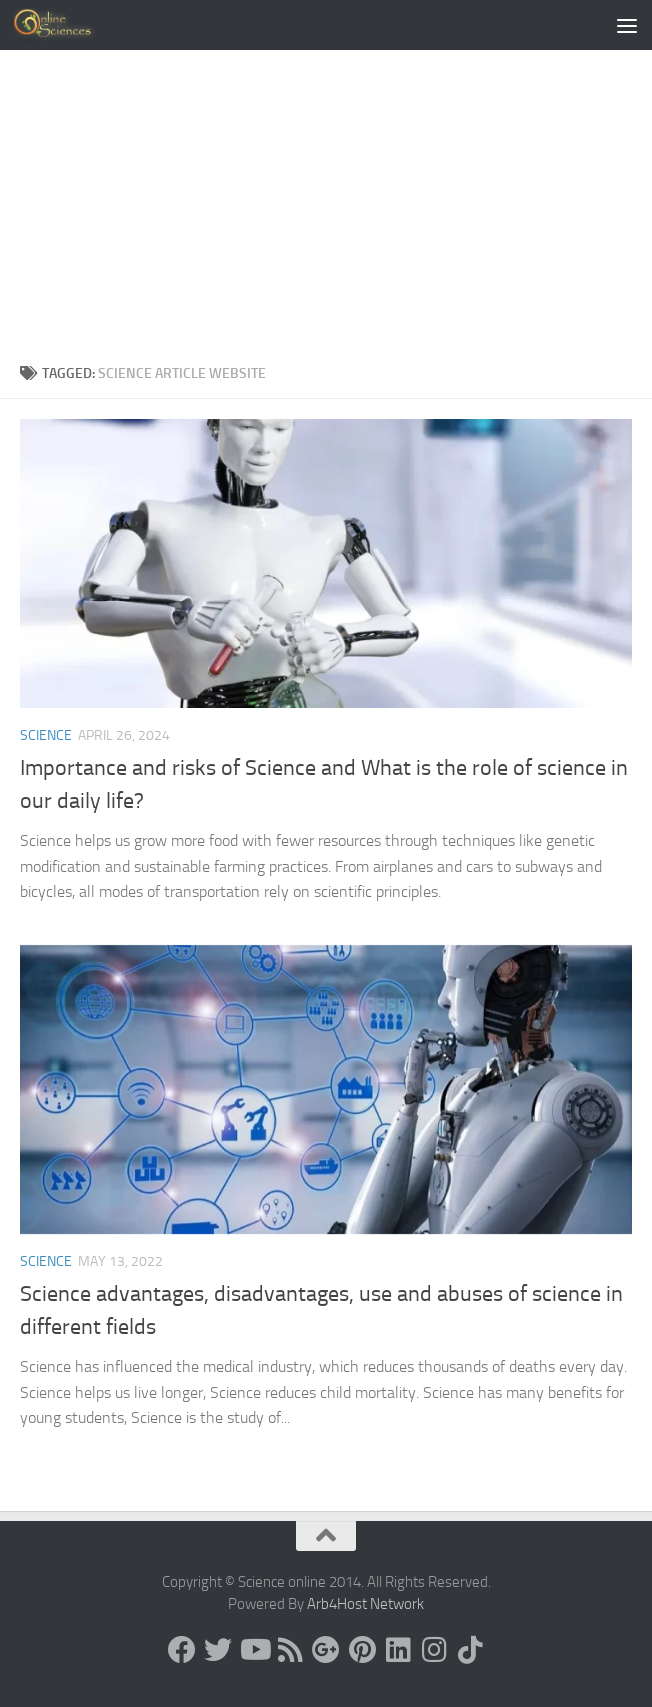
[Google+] (326, 1650)
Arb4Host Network (365, 1604)
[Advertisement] (326, 212)
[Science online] (182, 1650)
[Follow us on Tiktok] (470, 1650)
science (46, 735)
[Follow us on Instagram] (434, 1650)
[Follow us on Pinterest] (362, 1650)
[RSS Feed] (290, 1650)
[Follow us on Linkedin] (398, 1650)
